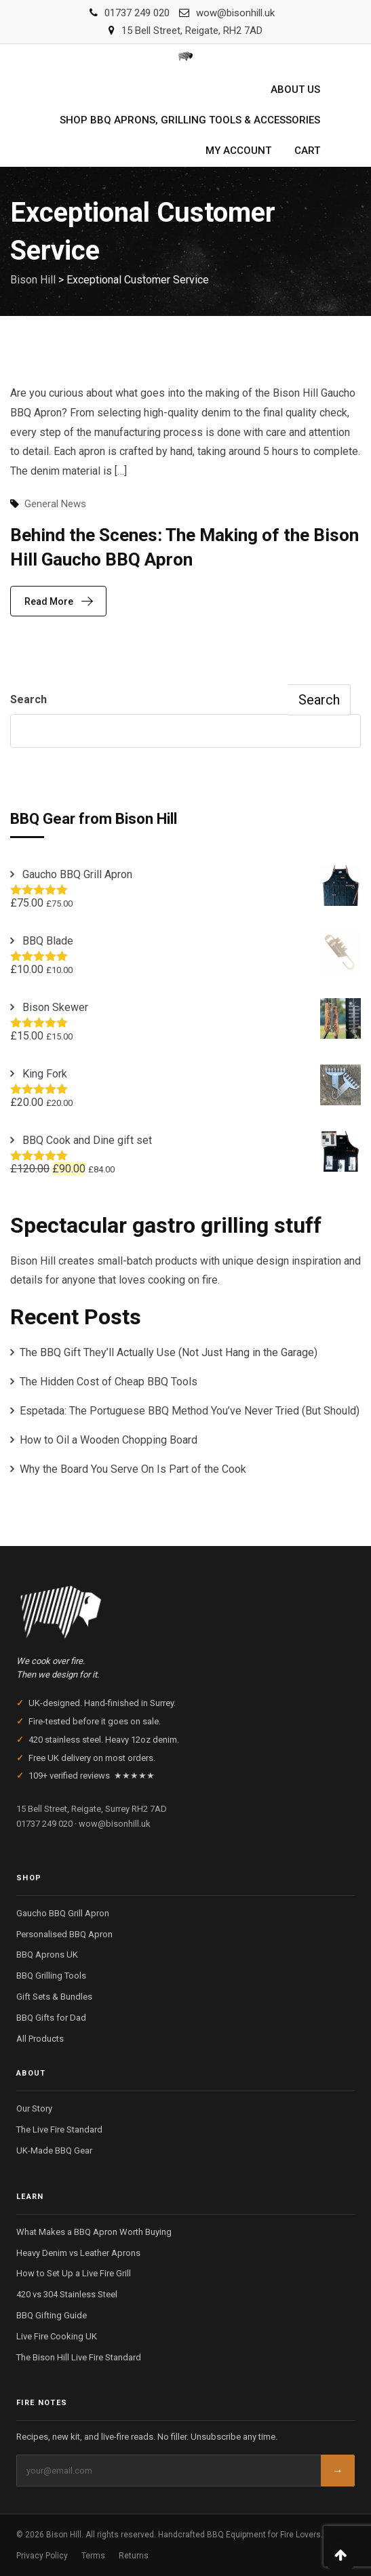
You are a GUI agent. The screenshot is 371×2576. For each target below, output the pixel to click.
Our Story (34, 2108)
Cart (307, 150)
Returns (134, 2555)
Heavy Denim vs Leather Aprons (78, 2253)
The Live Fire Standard (59, 2129)
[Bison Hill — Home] (185, 1608)
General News (55, 504)
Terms (93, 2555)
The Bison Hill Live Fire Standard (78, 2357)
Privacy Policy (42, 2555)
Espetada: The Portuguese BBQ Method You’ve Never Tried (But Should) (189, 1410)
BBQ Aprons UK (47, 1954)
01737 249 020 (137, 13)
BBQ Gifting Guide (51, 2315)
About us (295, 89)
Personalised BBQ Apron (64, 1934)
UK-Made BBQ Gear (54, 2150)
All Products (40, 2039)
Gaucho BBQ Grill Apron (62, 1913)
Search (28, 699)
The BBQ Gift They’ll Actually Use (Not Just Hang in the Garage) (168, 1352)
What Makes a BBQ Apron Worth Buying (94, 2232)
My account (238, 150)
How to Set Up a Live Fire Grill (73, 2273)
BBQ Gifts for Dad (51, 2018)
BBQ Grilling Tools (51, 1975)
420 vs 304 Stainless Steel (66, 2294)
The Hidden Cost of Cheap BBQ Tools (108, 1381)
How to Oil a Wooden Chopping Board (108, 1439)
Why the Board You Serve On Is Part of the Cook (133, 1469)
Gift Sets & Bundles (54, 1997)
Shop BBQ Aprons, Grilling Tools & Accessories (190, 120)
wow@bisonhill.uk (235, 13)
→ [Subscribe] (337, 2470)
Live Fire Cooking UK (56, 2336)
